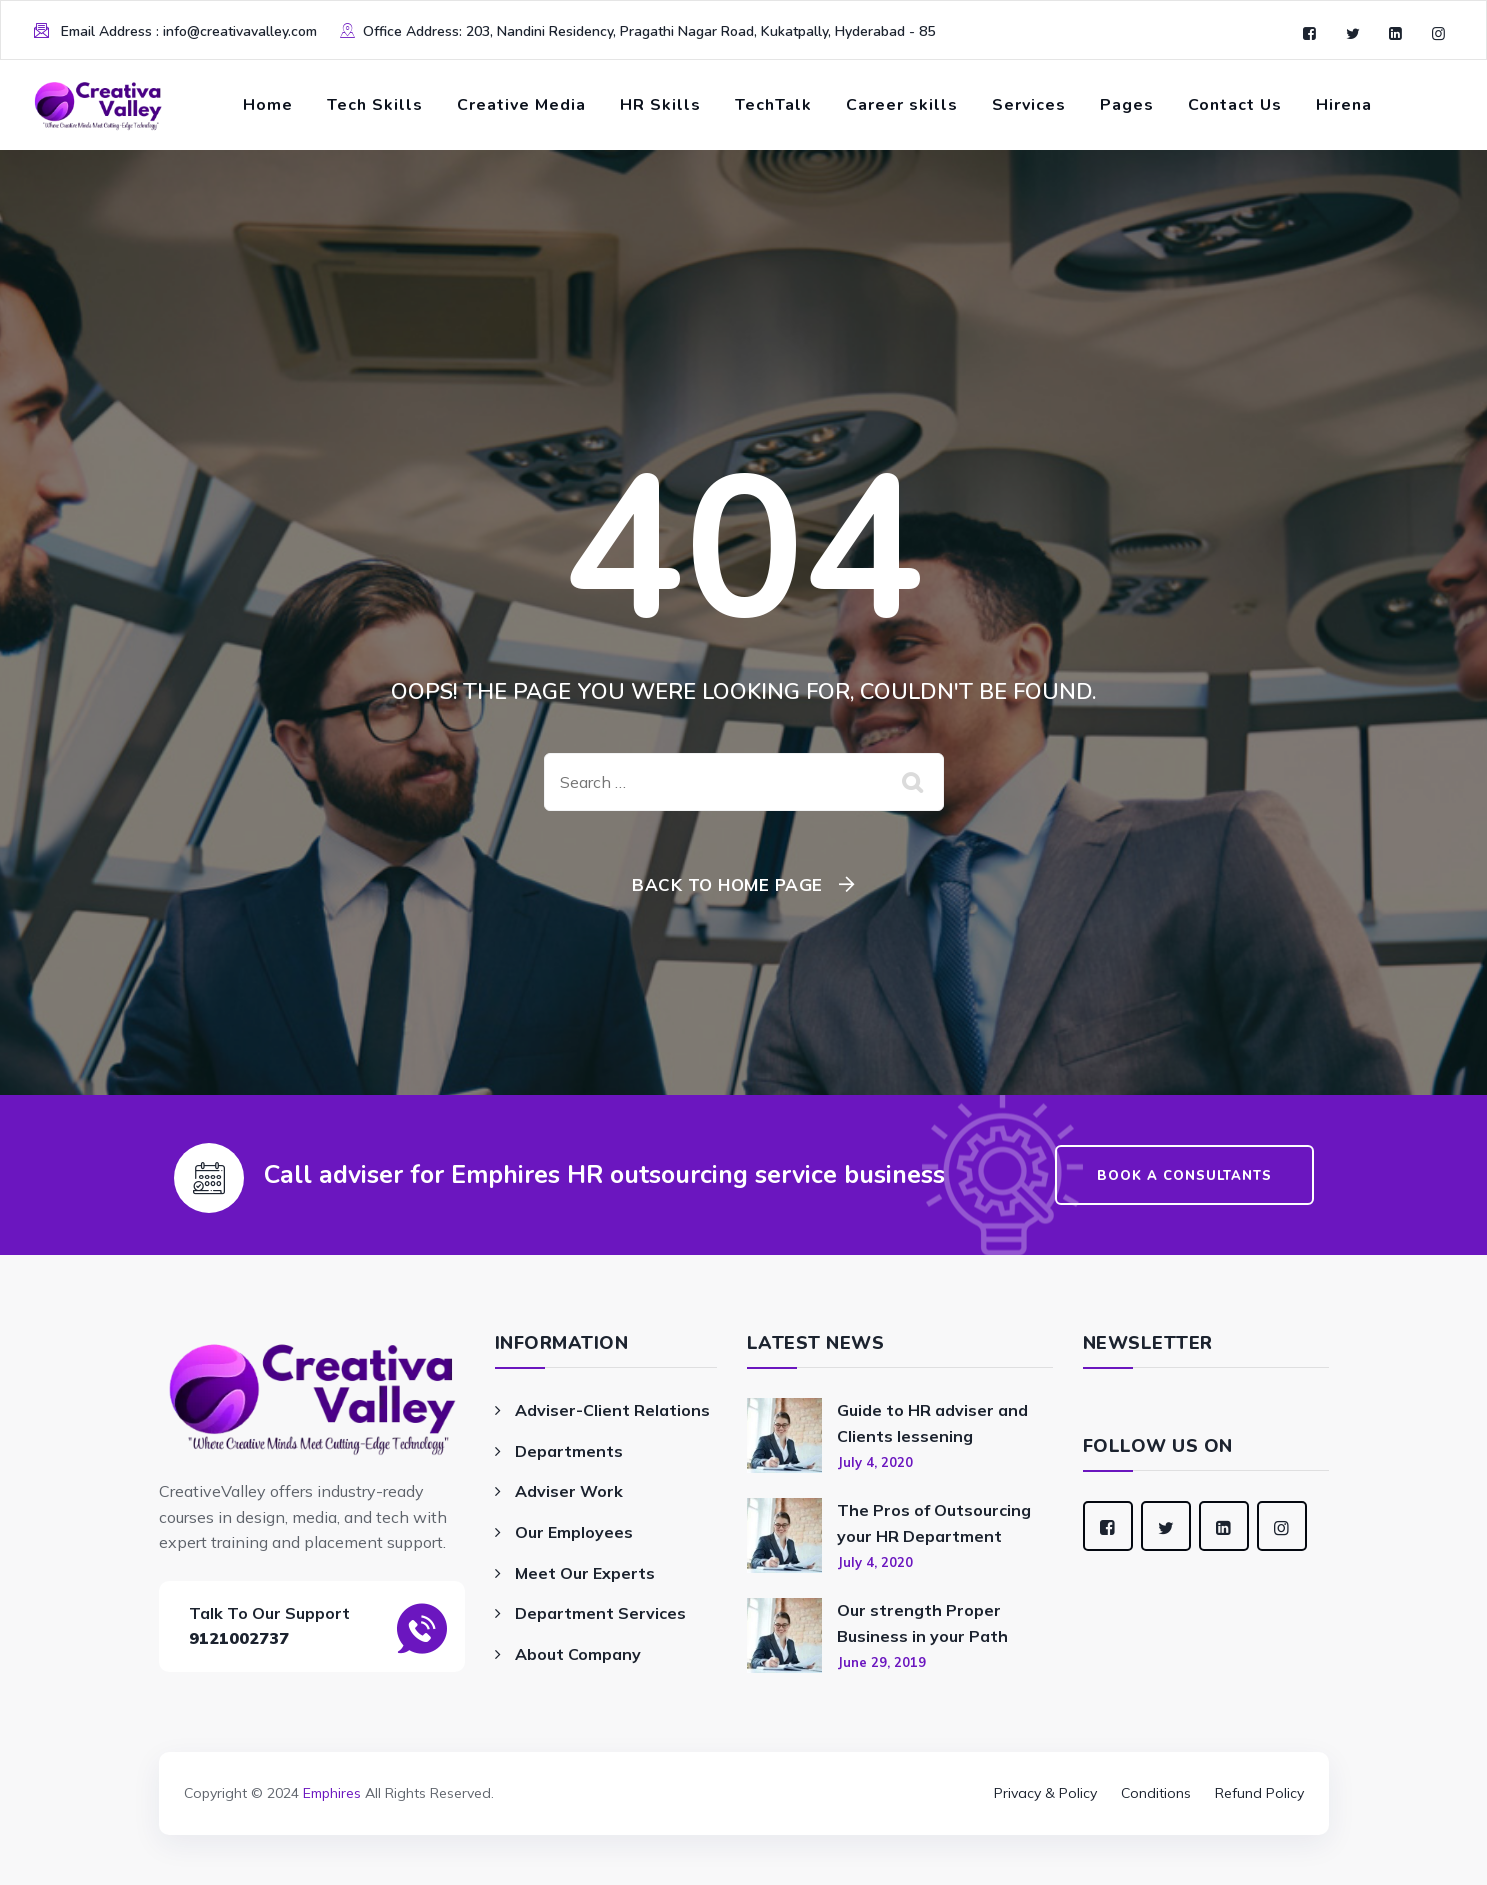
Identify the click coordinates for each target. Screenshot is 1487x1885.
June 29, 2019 (881, 1662)
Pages (1127, 105)
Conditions (1156, 1793)
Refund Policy (1259, 1793)
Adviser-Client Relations (612, 1410)
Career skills (902, 105)
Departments (569, 1451)
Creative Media (521, 105)
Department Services (600, 1613)
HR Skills (660, 105)
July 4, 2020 (875, 1462)
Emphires (332, 1793)
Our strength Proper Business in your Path (922, 1623)
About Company (578, 1654)
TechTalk (773, 105)
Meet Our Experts (585, 1573)
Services (1029, 105)
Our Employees (574, 1532)
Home (268, 105)
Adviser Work (569, 1491)
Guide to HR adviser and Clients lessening (932, 1423)
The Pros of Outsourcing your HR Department (934, 1523)
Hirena (1344, 105)
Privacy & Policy (1045, 1793)
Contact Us (1235, 105)
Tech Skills (375, 105)
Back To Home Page (727, 884)
